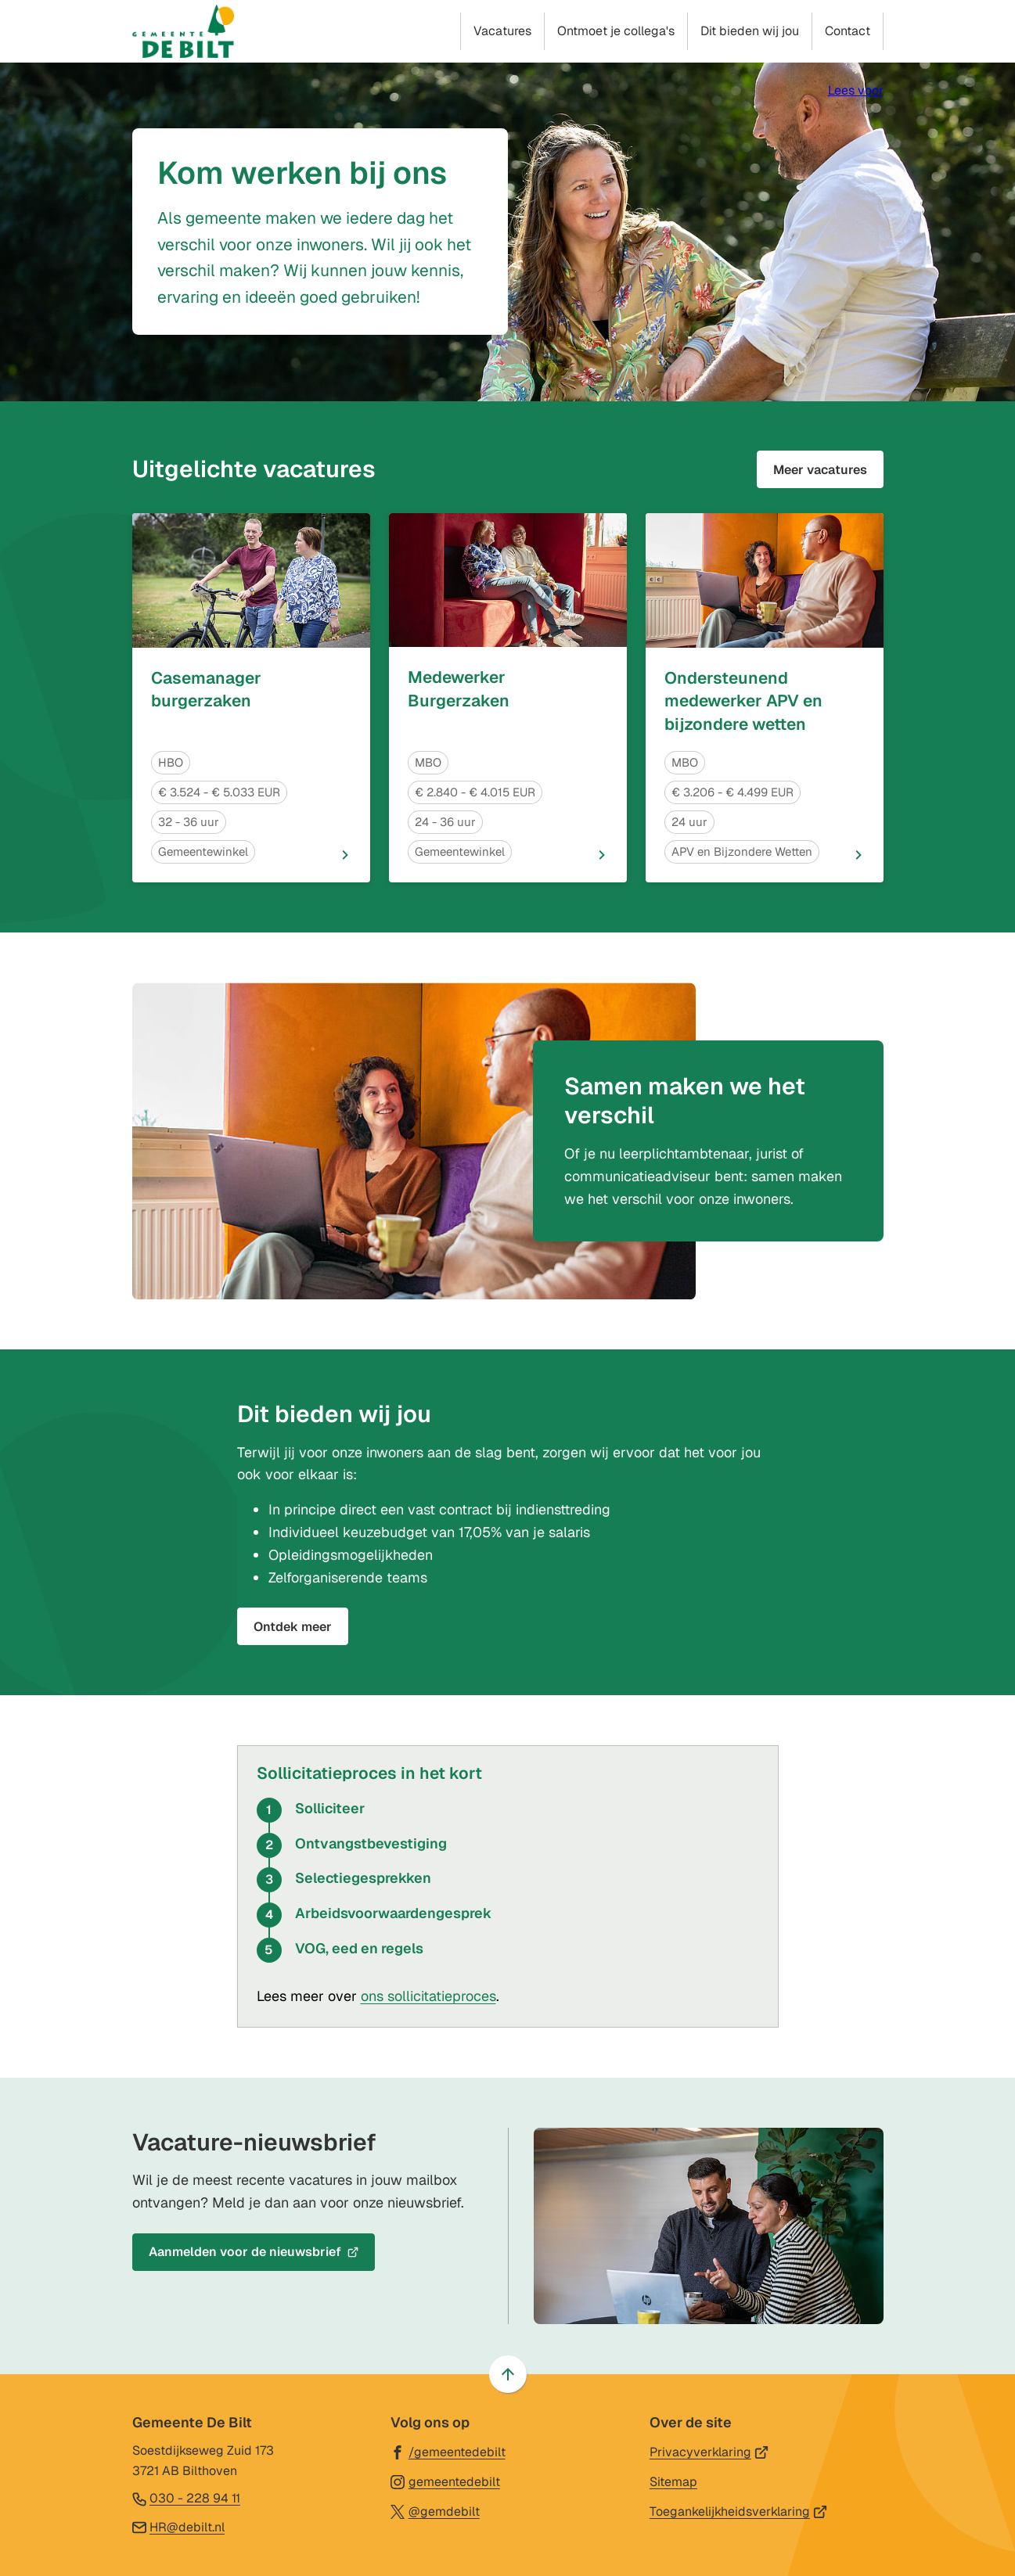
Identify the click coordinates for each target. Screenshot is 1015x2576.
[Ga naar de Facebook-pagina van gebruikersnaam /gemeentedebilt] (448, 2451)
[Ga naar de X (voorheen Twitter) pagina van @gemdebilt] (435, 2511)
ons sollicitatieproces (428, 1996)
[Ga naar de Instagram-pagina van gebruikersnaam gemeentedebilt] (445, 2481)
